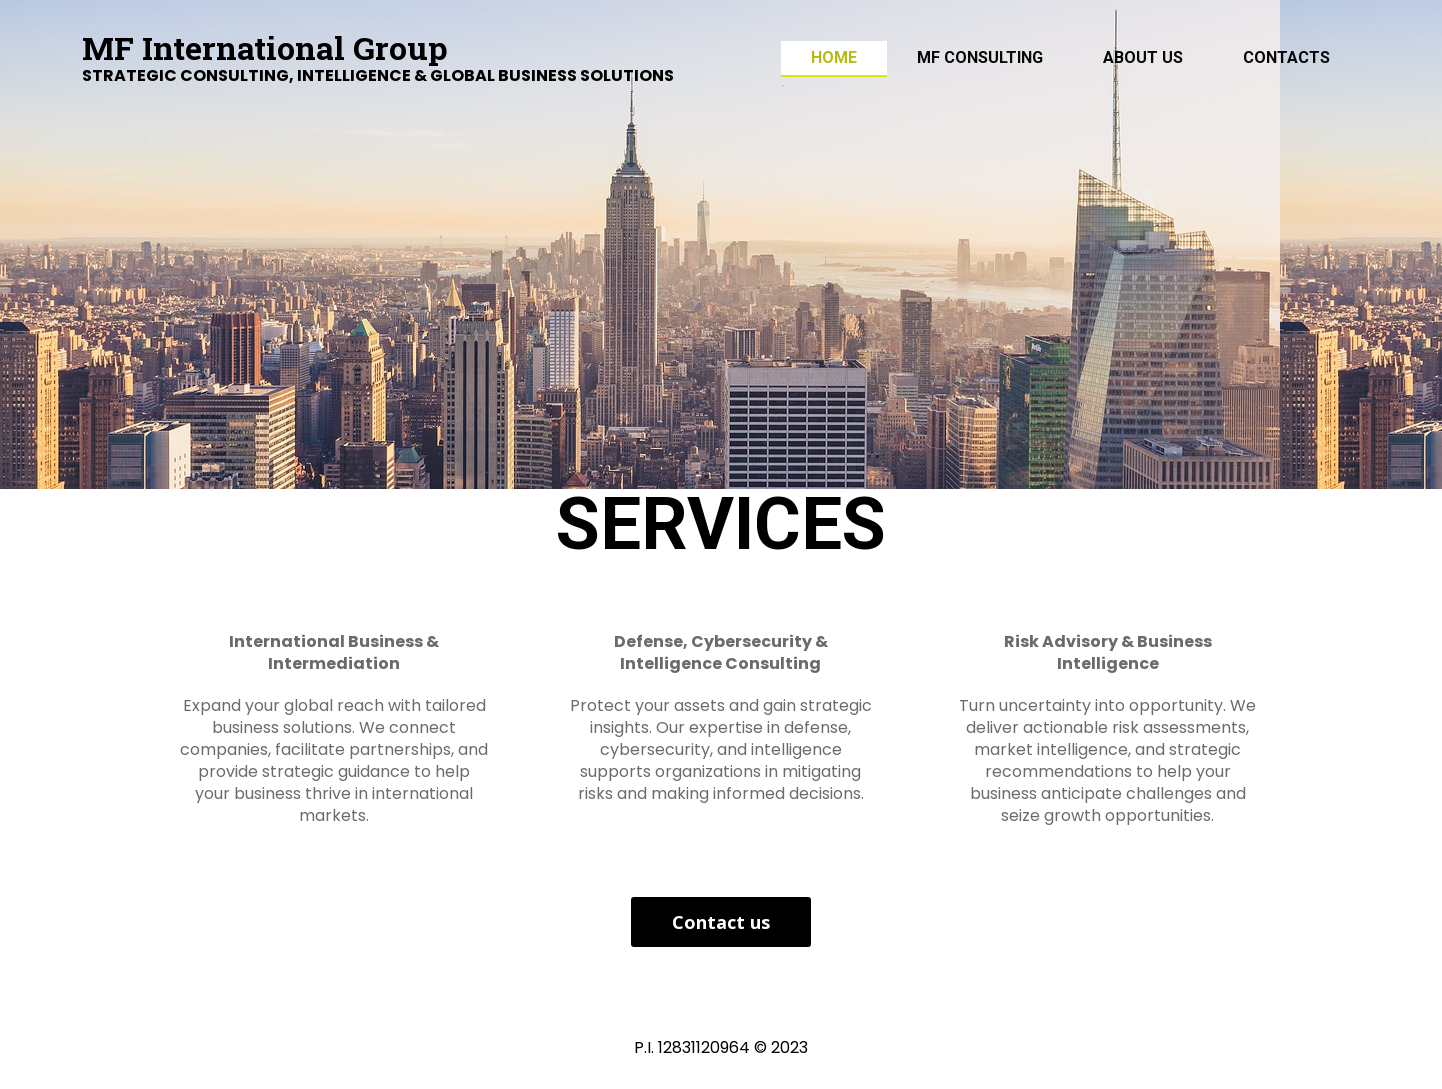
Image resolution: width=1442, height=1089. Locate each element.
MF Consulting (980, 57)
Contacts (1286, 57)
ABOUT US (1143, 57)
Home (834, 57)
